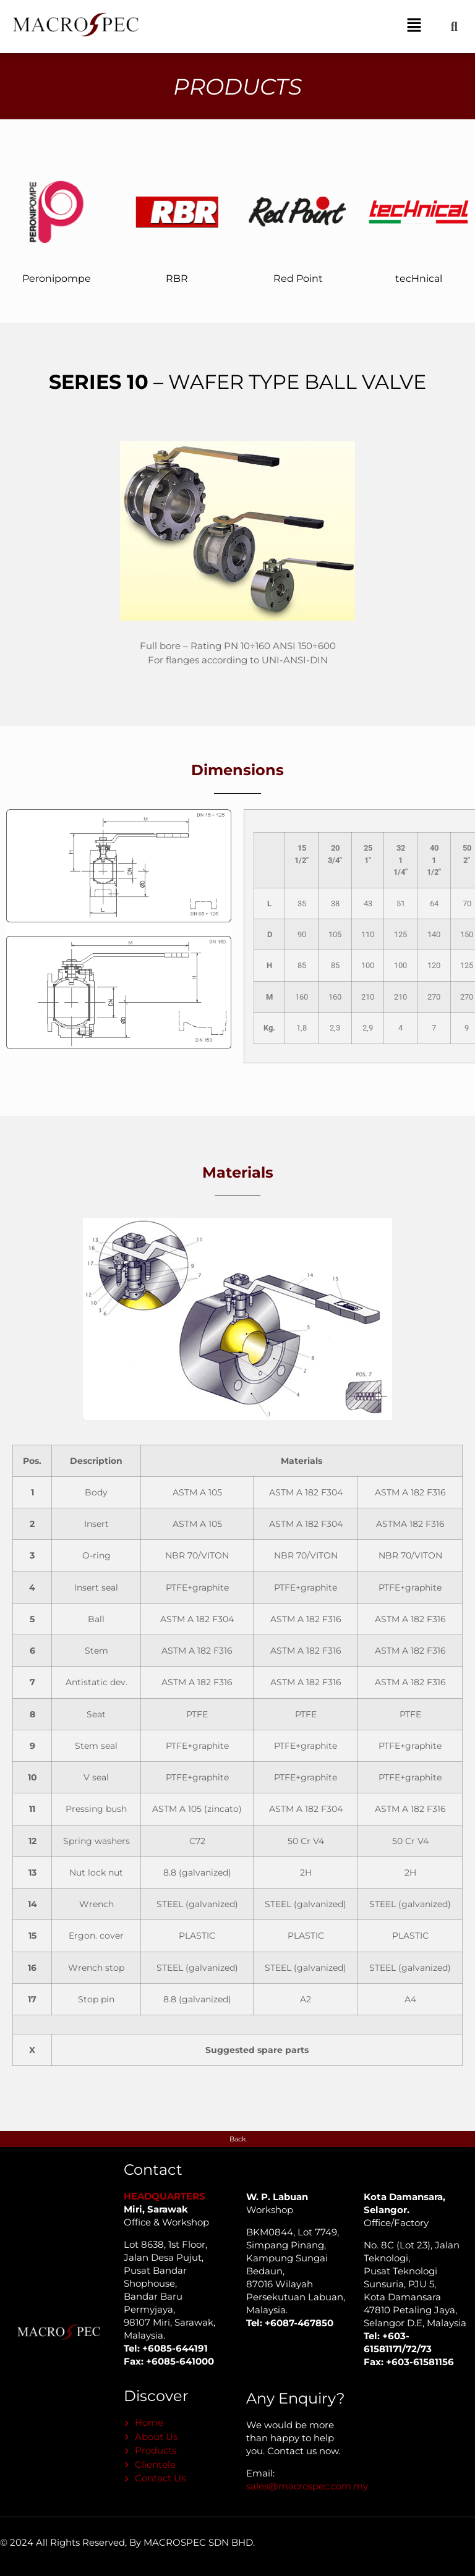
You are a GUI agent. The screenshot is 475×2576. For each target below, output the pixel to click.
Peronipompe (56, 278)
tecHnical (418, 278)
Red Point (298, 278)
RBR (177, 278)
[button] (414, 26)
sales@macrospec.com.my (307, 2486)
